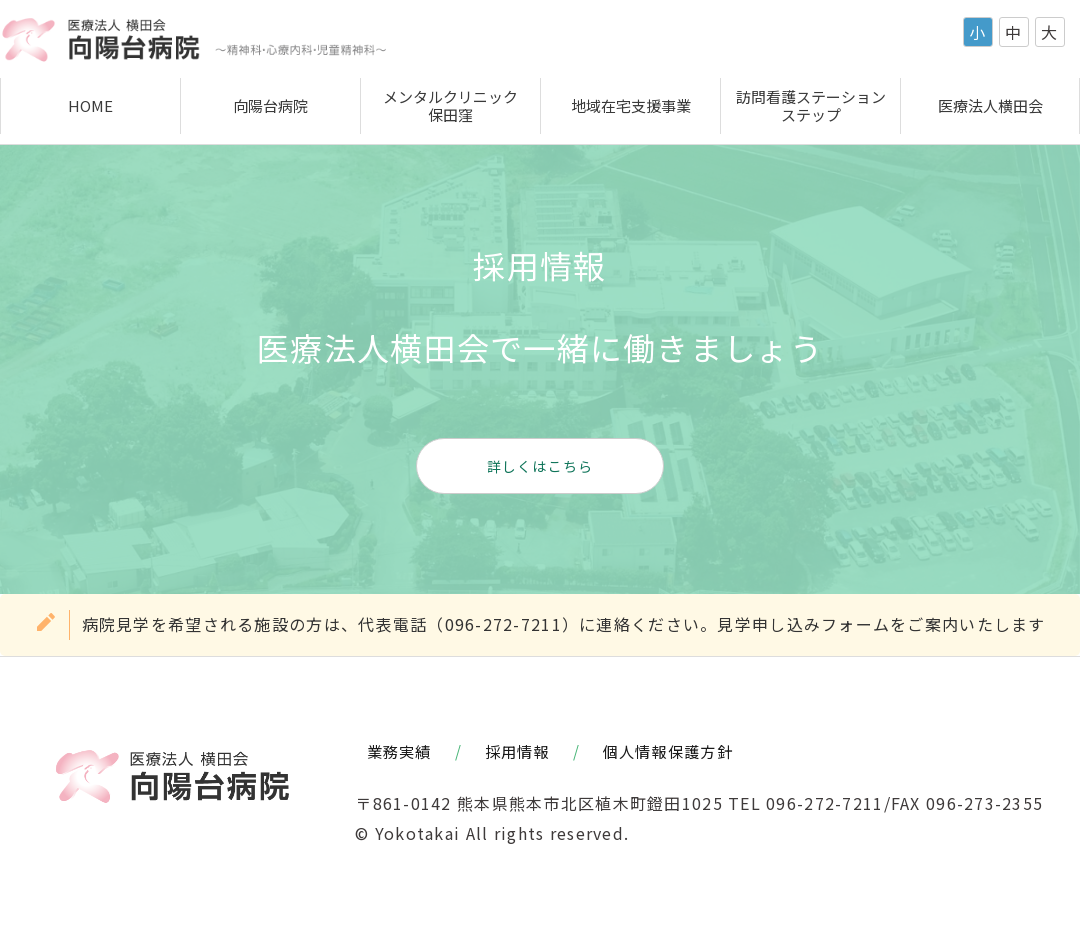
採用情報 (517, 751)
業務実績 (399, 751)
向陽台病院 (270, 105)
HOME (90, 105)
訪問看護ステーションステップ (811, 105)
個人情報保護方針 (668, 751)
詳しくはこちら (540, 466)
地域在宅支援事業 (631, 105)
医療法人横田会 (990, 105)
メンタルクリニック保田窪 (450, 105)
